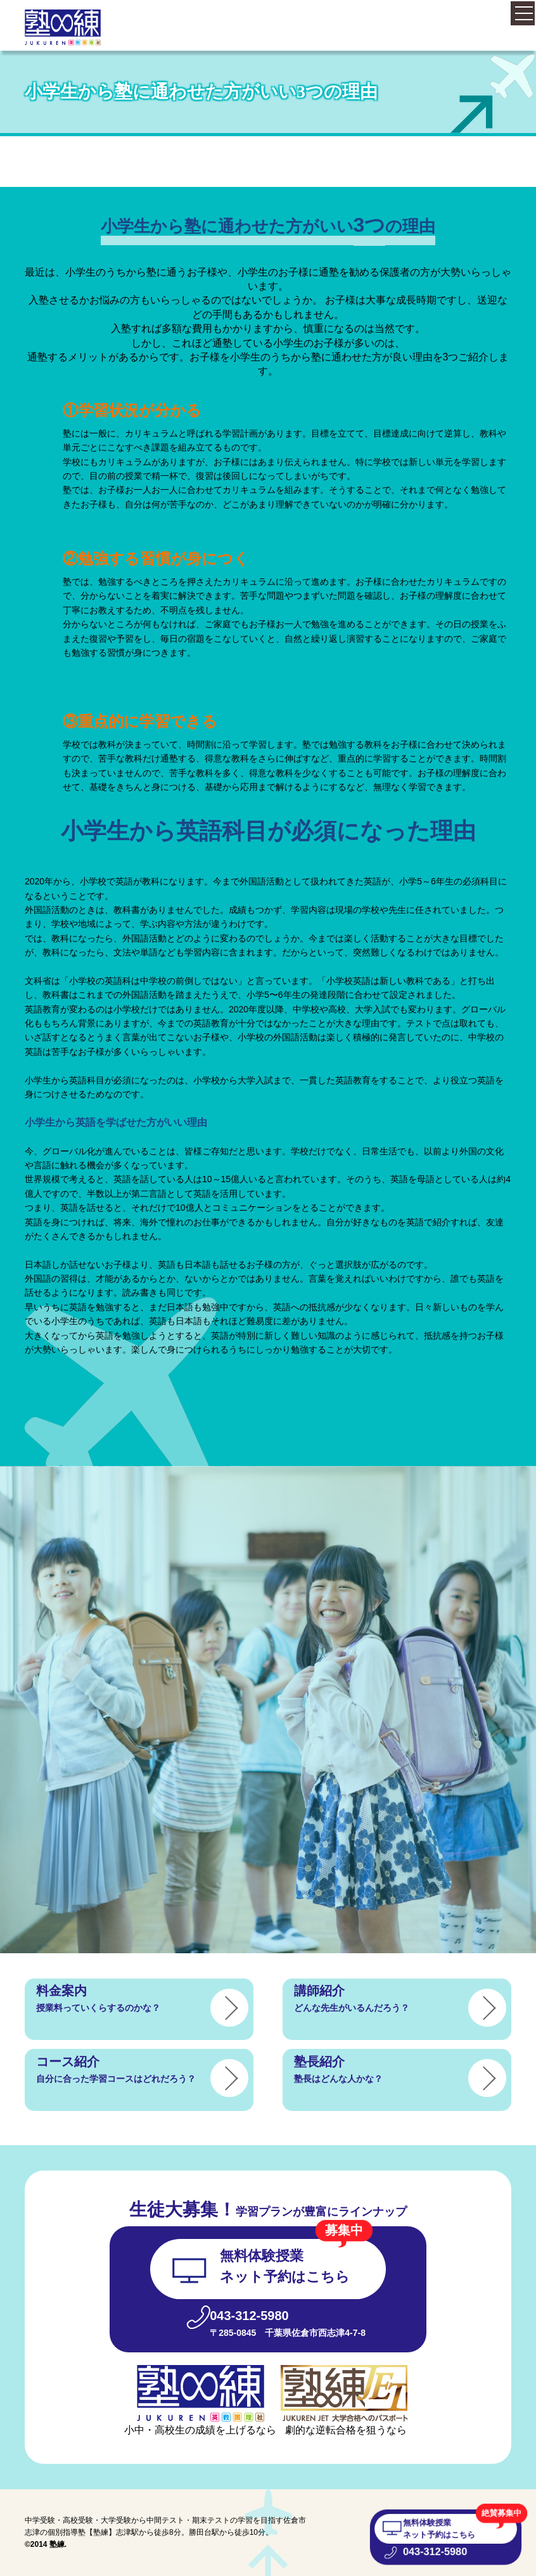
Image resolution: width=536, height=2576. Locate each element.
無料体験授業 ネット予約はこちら (438, 2527)
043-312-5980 (434, 2553)
